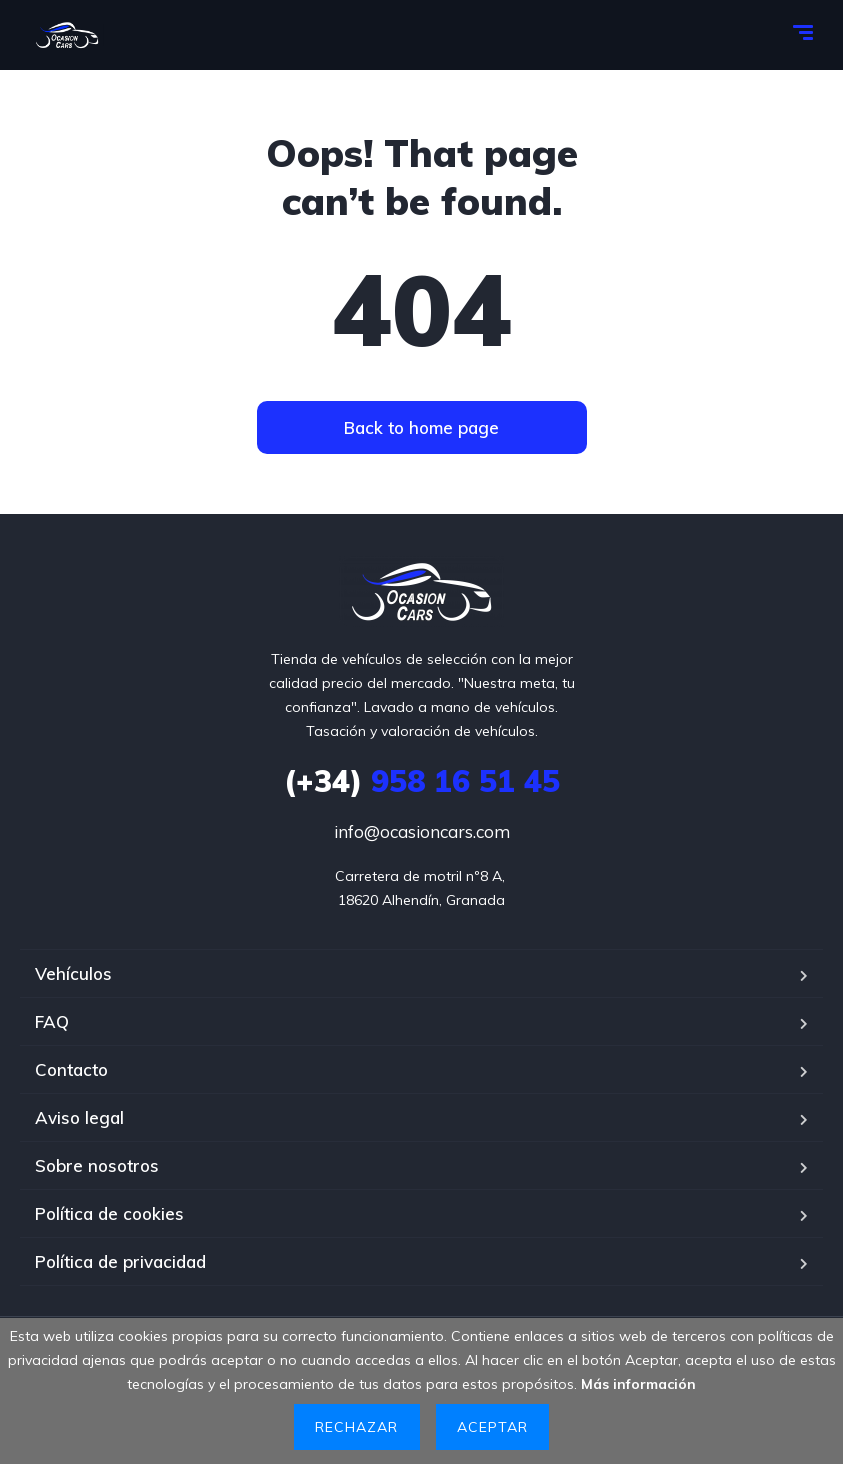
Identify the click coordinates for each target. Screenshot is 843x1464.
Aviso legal (79, 1117)
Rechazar (356, 1427)
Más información (638, 1384)
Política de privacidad (120, 1261)
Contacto (71, 1069)
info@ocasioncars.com (422, 831)
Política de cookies (109, 1213)
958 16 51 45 (422, 781)
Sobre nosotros (97, 1165)
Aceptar (492, 1427)
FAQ (52, 1021)
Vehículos (73, 973)
